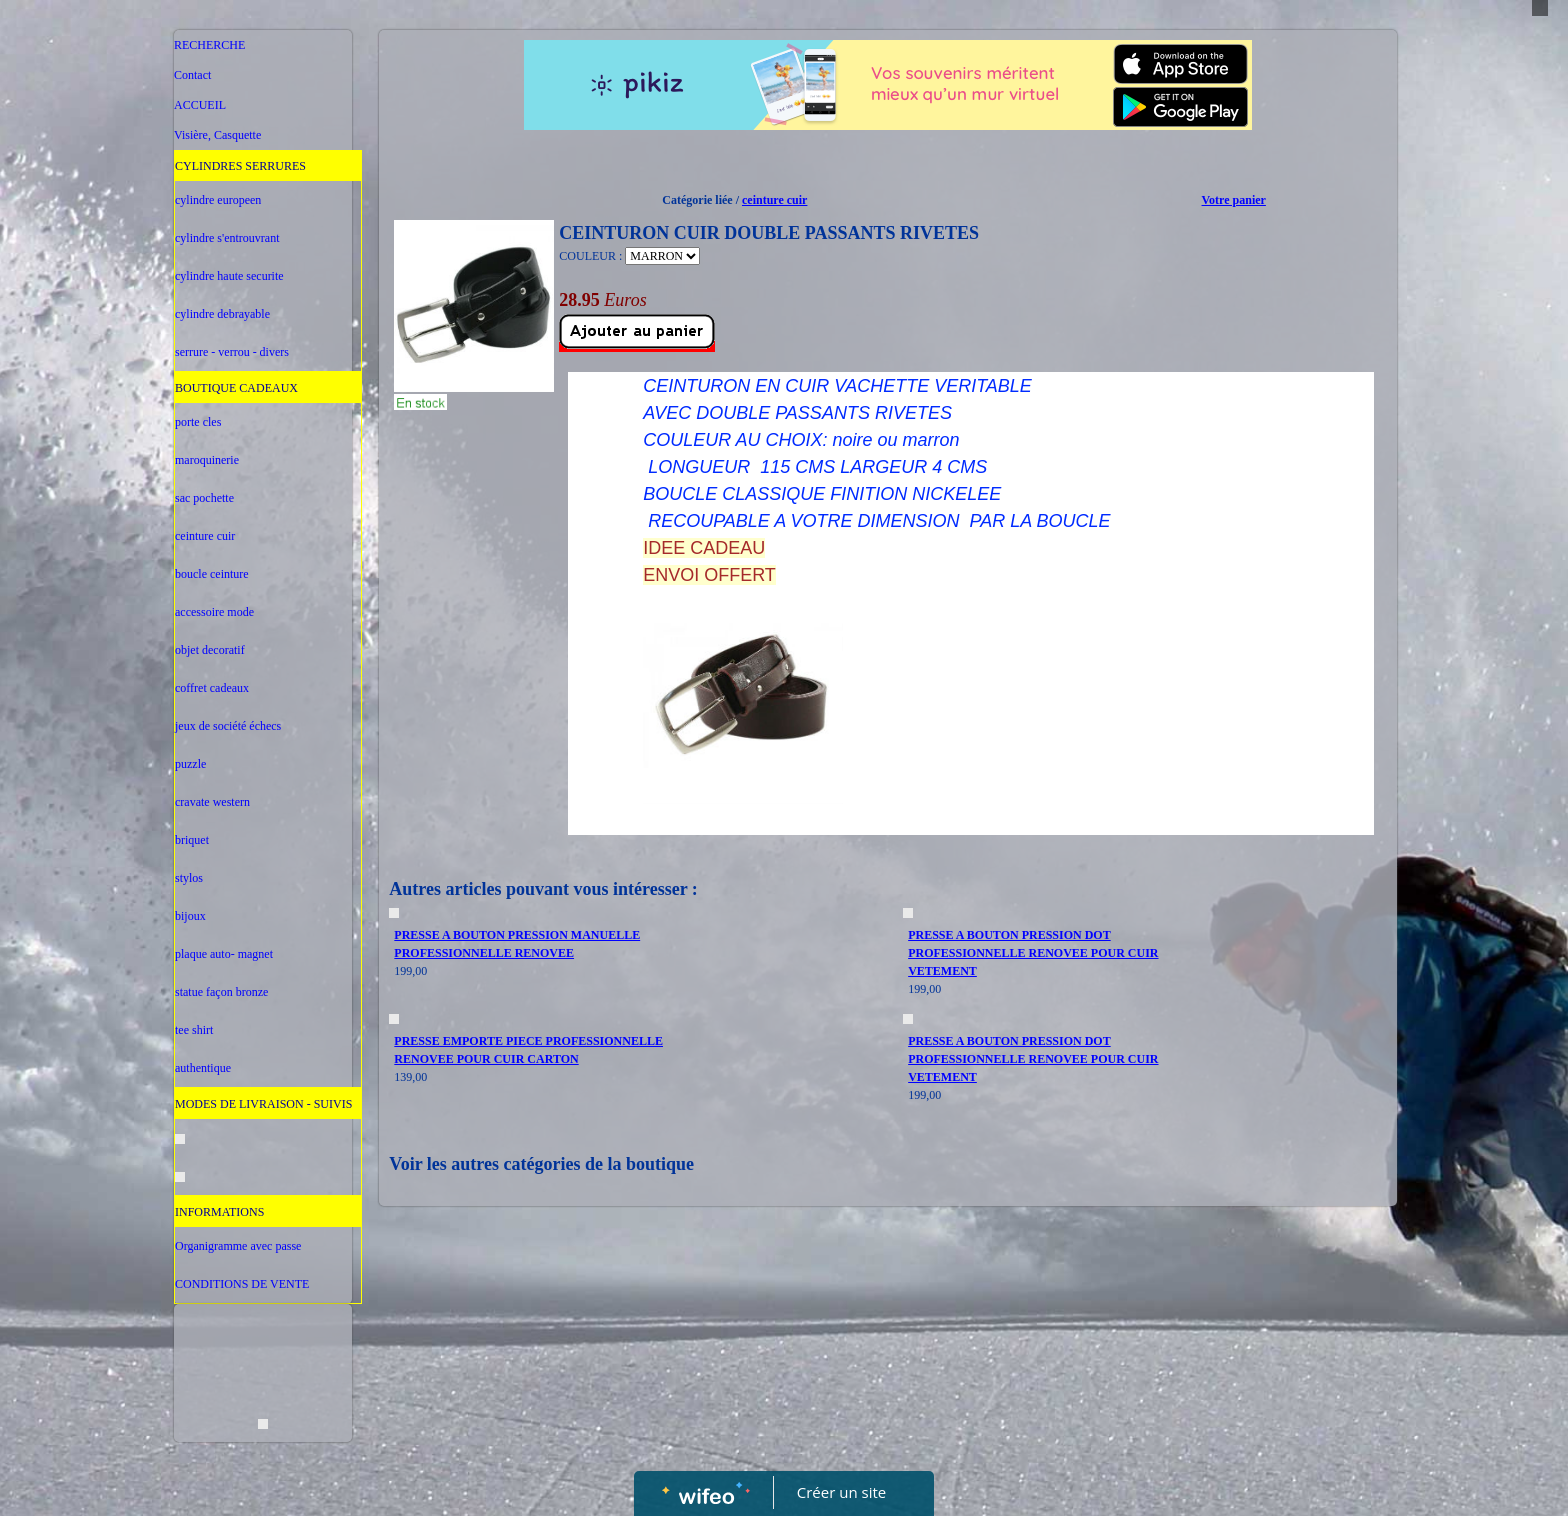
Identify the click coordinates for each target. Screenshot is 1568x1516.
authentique (203, 1068)
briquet (192, 840)
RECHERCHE (209, 45)
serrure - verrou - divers (232, 352)
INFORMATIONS (219, 1212)
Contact (192, 75)
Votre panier (1234, 200)
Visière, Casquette (217, 135)
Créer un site (841, 1492)
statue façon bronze (221, 992)
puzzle (190, 764)
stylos (189, 878)
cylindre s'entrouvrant (227, 238)
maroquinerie (207, 460)
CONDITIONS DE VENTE (242, 1284)
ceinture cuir (205, 536)
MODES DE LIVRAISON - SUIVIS (263, 1104)
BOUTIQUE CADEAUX (236, 388)
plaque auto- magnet (224, 954)
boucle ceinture (212, 574)
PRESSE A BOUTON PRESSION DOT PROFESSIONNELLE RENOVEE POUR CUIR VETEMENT (1033, 953)
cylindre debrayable (222, 314)
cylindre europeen (218, 200)
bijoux (190, 916)
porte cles (198, 422)
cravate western (212, 802)
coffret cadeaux (212, 688)
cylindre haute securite (229, 276)
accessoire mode (214, 612)
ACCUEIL (200, 105)
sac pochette (204, 498)
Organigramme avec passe (238, 1246)
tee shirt (194, 1030)
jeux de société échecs (228, 726)
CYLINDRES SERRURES (240, 166)
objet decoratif (210, 650)
